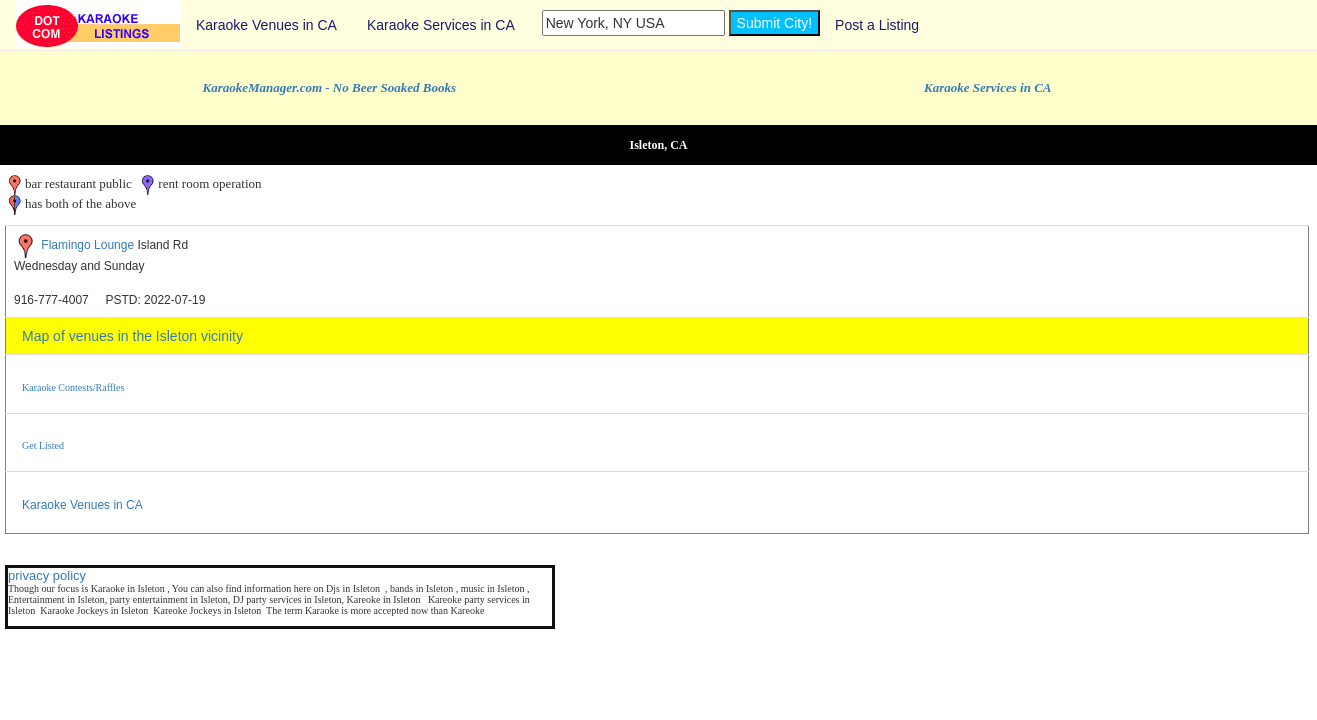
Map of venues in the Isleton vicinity (132, 336)
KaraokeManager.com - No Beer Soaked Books (330, 87)
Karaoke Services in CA (441, 25)
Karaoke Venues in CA (266, 25)
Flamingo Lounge (87, 245)
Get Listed (43, 445)
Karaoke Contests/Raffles (73, 387)
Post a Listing (877, 25)
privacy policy (47, 575)
